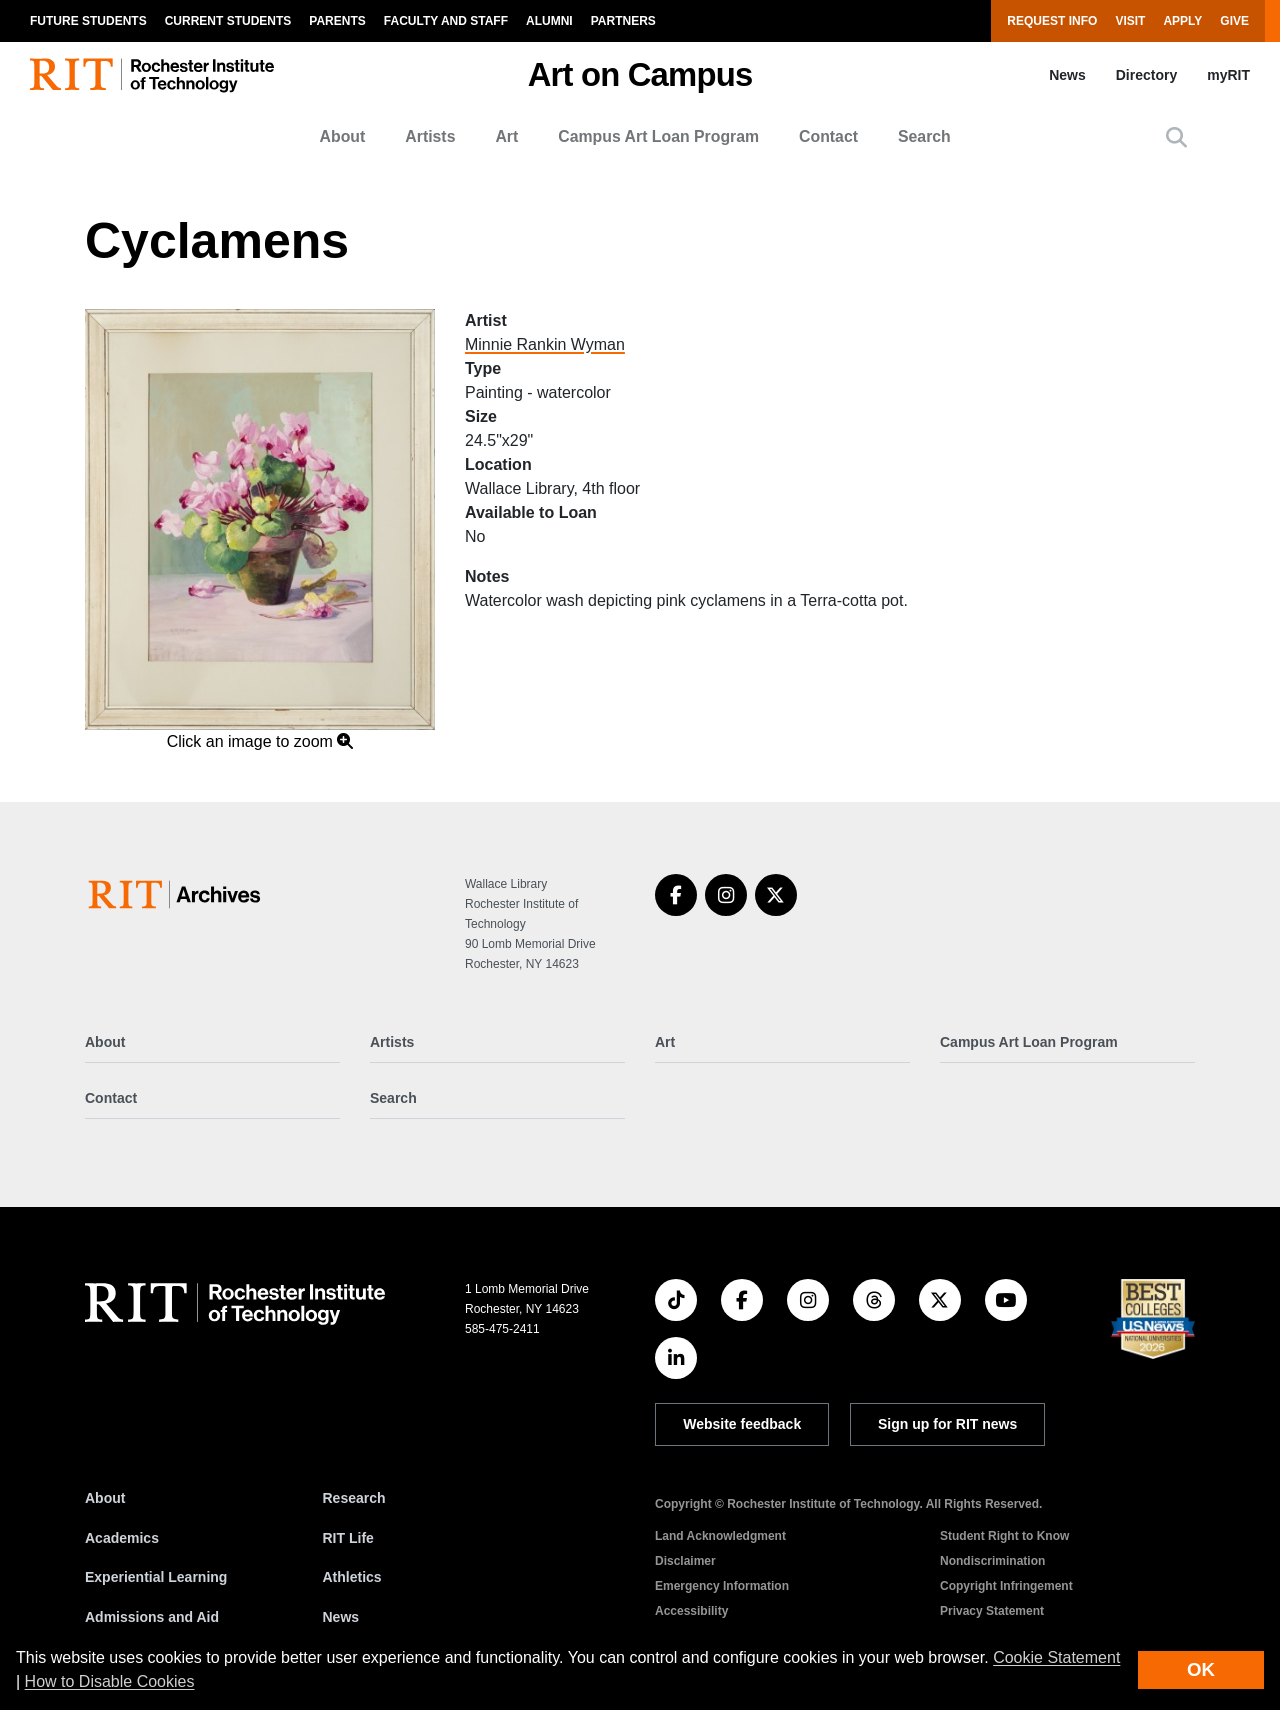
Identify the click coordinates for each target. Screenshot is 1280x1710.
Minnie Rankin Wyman (545, 344)
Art (506, 136)
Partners (623, 21)
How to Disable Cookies (110, 1681)
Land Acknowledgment (720, 1536)
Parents (337, 21)
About (343, 136)
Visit (1130, 21)
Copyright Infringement (1006, 1586)
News (1067, 75)
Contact (828, 136)
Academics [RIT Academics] (122, 1538)
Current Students (228, 21)
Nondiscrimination (992, 1561)
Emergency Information (722, 1586)
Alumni (549, 21)
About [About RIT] (105, 1498)
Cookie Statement (1056, 1657)
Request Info (1052, 21)
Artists (430, 136)
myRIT (1228, 75)
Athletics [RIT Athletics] (352, 1577)
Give (1234, 21)
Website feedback (742, 1424)
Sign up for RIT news (947, 1424)
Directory (1146, 75)
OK (1201, 1669)
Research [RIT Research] (354, 1498)
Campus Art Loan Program (658, 136)
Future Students (88, 21)
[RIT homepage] (152, 75)
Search (924, 136)
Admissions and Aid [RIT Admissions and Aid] (152, 1617)
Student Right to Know (1004, 1536)
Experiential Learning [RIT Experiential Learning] (156, 1577)
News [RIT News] (341, 1617)
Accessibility (691, 1611)
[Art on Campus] (178, 894)
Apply (1182, 21)
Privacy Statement (992, 1611)
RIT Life (348, 1538)
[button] (1176, 137)
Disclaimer (685, 1561)
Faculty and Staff (446, 21)
